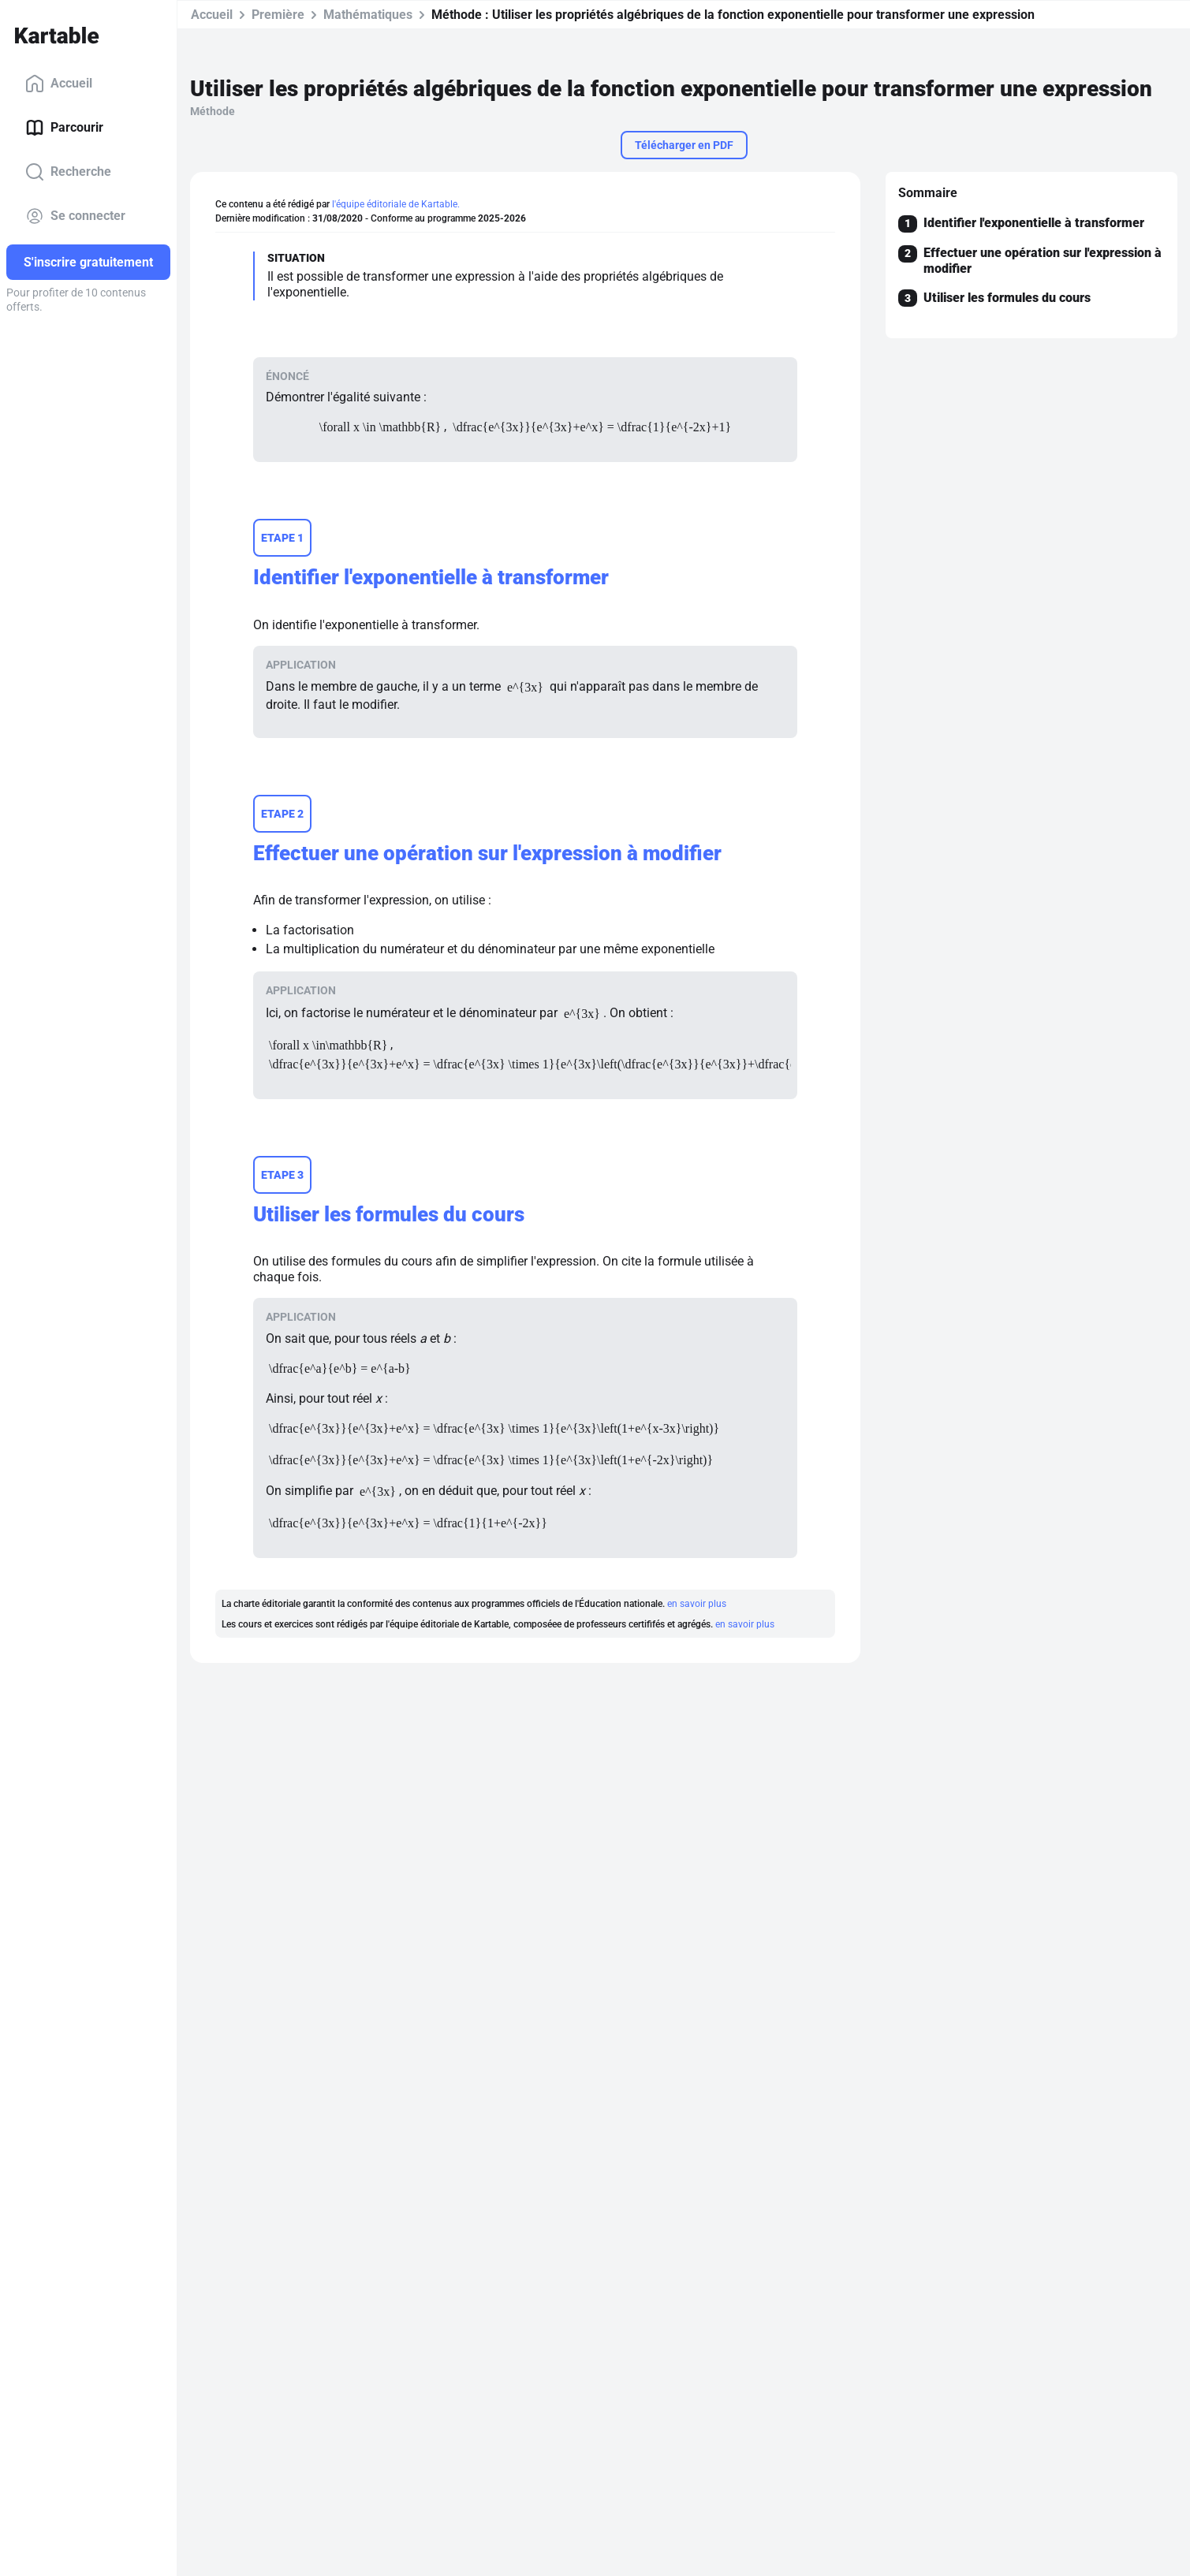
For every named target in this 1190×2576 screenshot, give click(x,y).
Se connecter (75, 216)
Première (278, 14)
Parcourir (64, 127)
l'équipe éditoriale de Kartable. (396, 204)
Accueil (58, 83)
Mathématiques (367, 14)
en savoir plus (696, 1603)
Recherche (68, 171)
